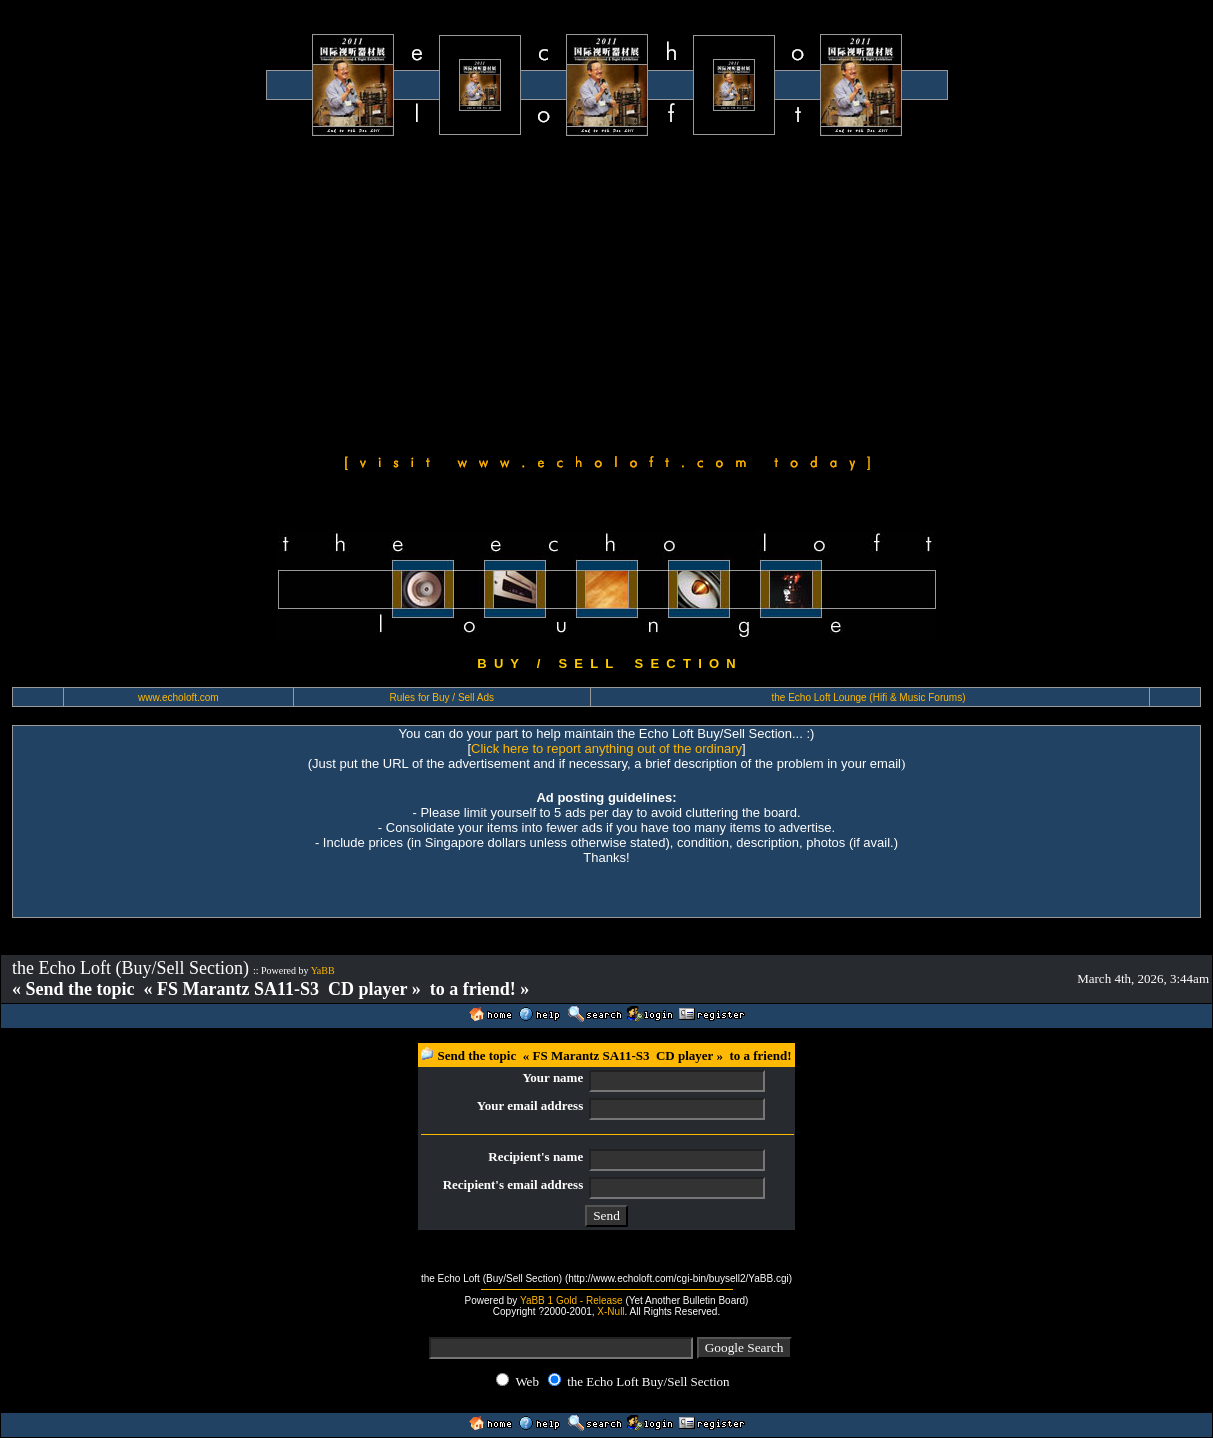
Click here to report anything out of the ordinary (606, 748)
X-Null (610, 1311)
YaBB (323, 970)
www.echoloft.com (178, 697)
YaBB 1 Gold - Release (571, 1300)
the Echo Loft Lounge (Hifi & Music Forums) (869, 697)
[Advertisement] (607, 292)
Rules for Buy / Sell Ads (442, 697)
